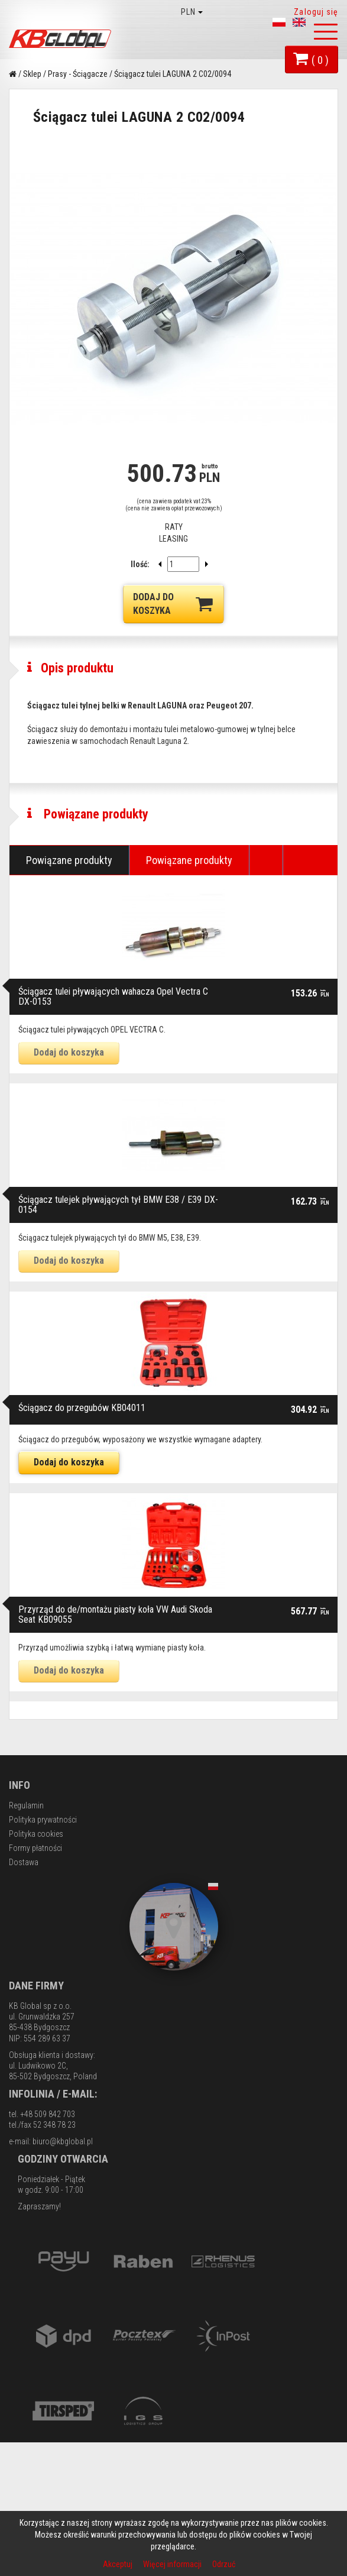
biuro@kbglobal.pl (63, 2298)
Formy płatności (35, 2004)
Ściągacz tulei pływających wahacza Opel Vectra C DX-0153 (113, 1153)
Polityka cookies (36, 1990)
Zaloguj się (316, 12)
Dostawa (23, 2019)
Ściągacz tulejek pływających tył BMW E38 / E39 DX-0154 (118, 1362)
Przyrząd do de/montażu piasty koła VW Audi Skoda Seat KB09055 (115, 1771)
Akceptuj (118, 2564)
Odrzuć (223, 2564)
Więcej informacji (173, 2564)
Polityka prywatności (43, 1976)
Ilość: (140, 564)
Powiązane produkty (69, 1017)
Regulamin (26, 1962)
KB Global (62, 39)
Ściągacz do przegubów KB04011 (81, 1564)
